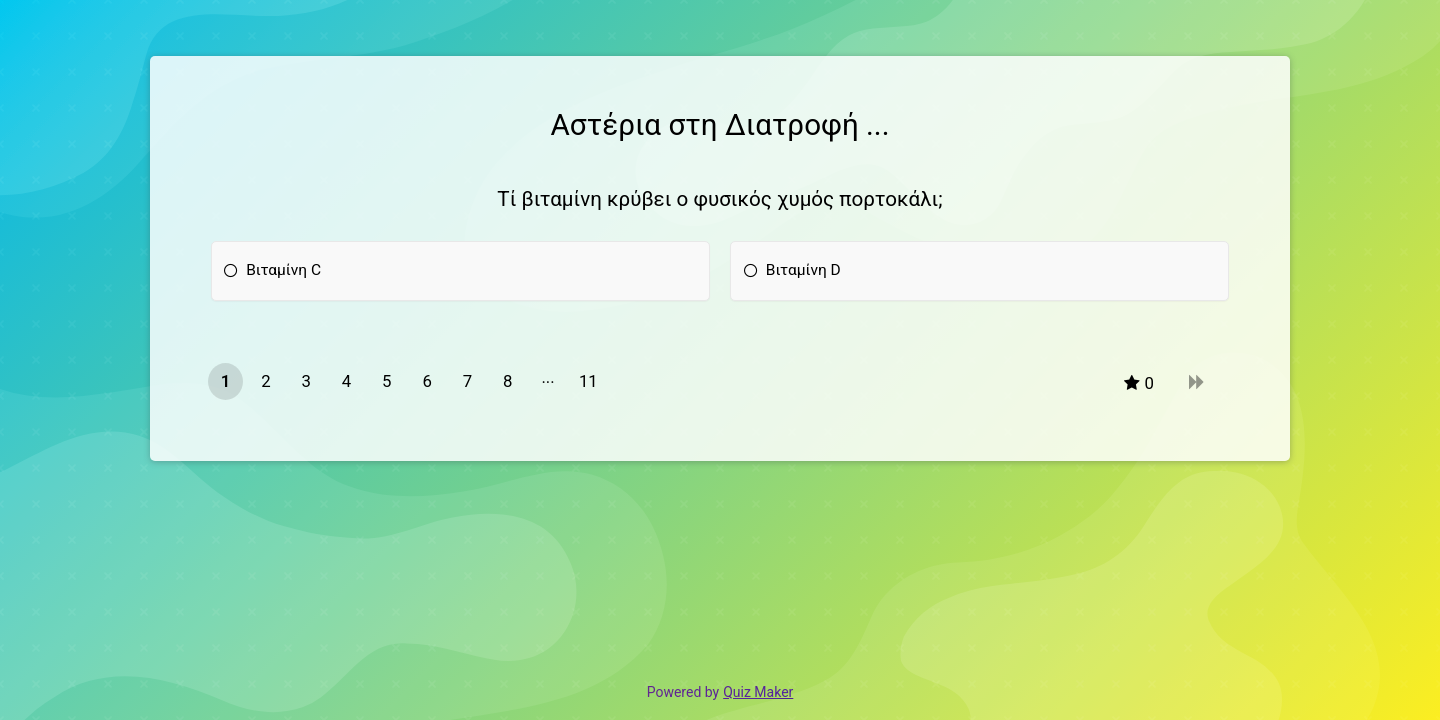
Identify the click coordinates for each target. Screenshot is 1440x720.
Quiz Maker (758, 692)
